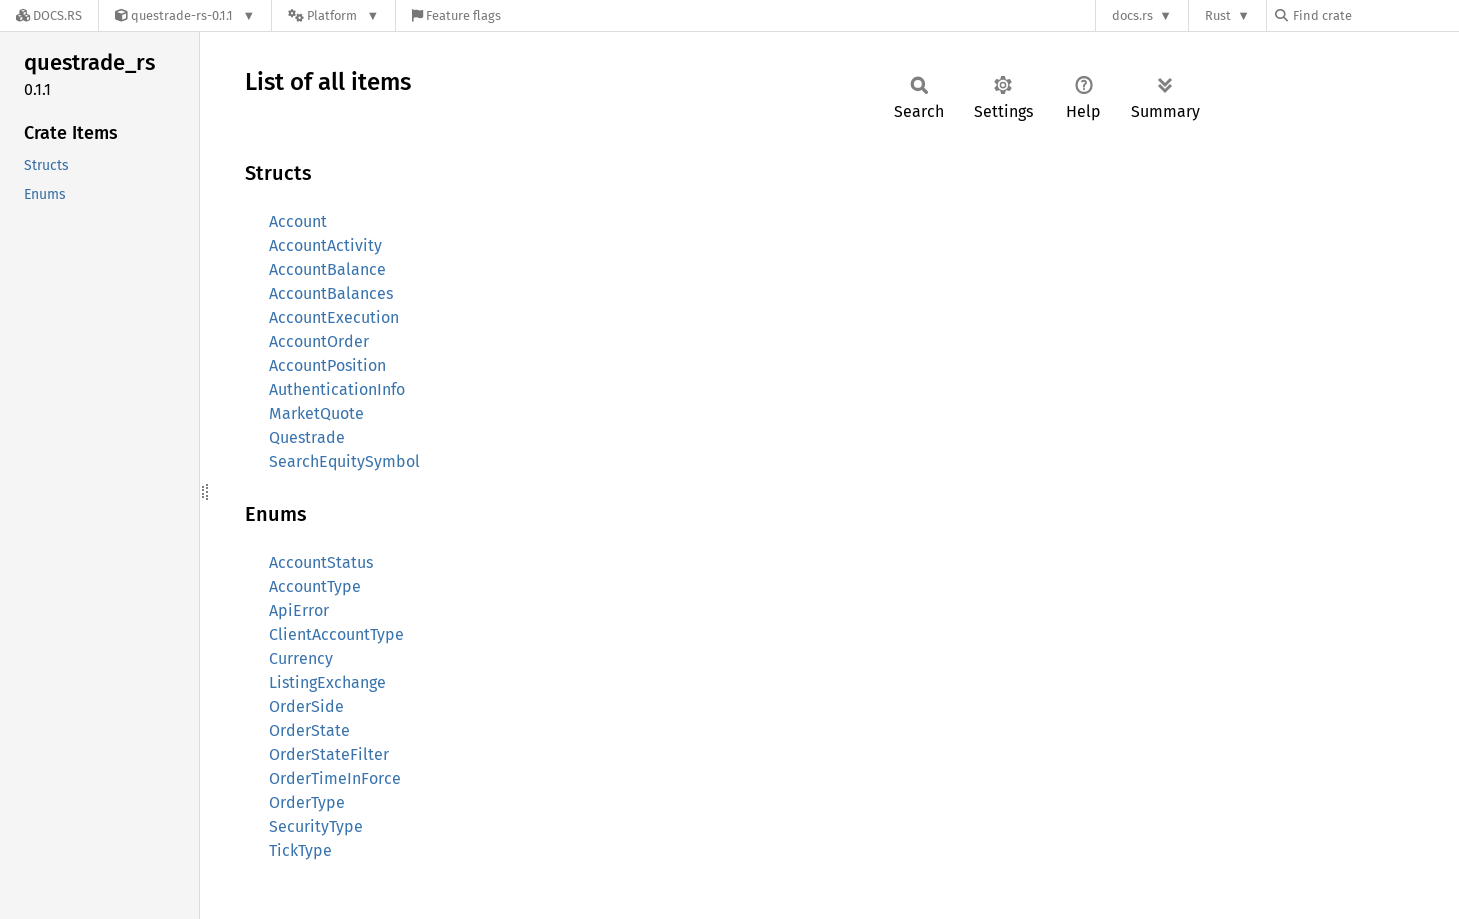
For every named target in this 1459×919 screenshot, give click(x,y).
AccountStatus (321, 562)
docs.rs (1132, 15)
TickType (300, 850)
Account (298, 221)
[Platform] (333, 15)
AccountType (315, 586)
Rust (1218, 15)
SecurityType (316, 826)
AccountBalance (327, 269)
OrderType (307, 802)
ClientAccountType (336, 634)
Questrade (307, 437)
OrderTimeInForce (335, 778)
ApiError (299, 610)
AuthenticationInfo (337, 389)
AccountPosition (327, 365)
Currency (301, 658)
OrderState (309, 730)
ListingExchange (327, 682)
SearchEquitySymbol (344, 461)
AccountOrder (319, 341)
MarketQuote (316, 413)
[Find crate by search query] (1375, 15)
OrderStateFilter (329, 754)
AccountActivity (325, 245)
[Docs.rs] (49, 15)
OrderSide (306, 706)
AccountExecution (334, 317)
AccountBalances (331, 293)
